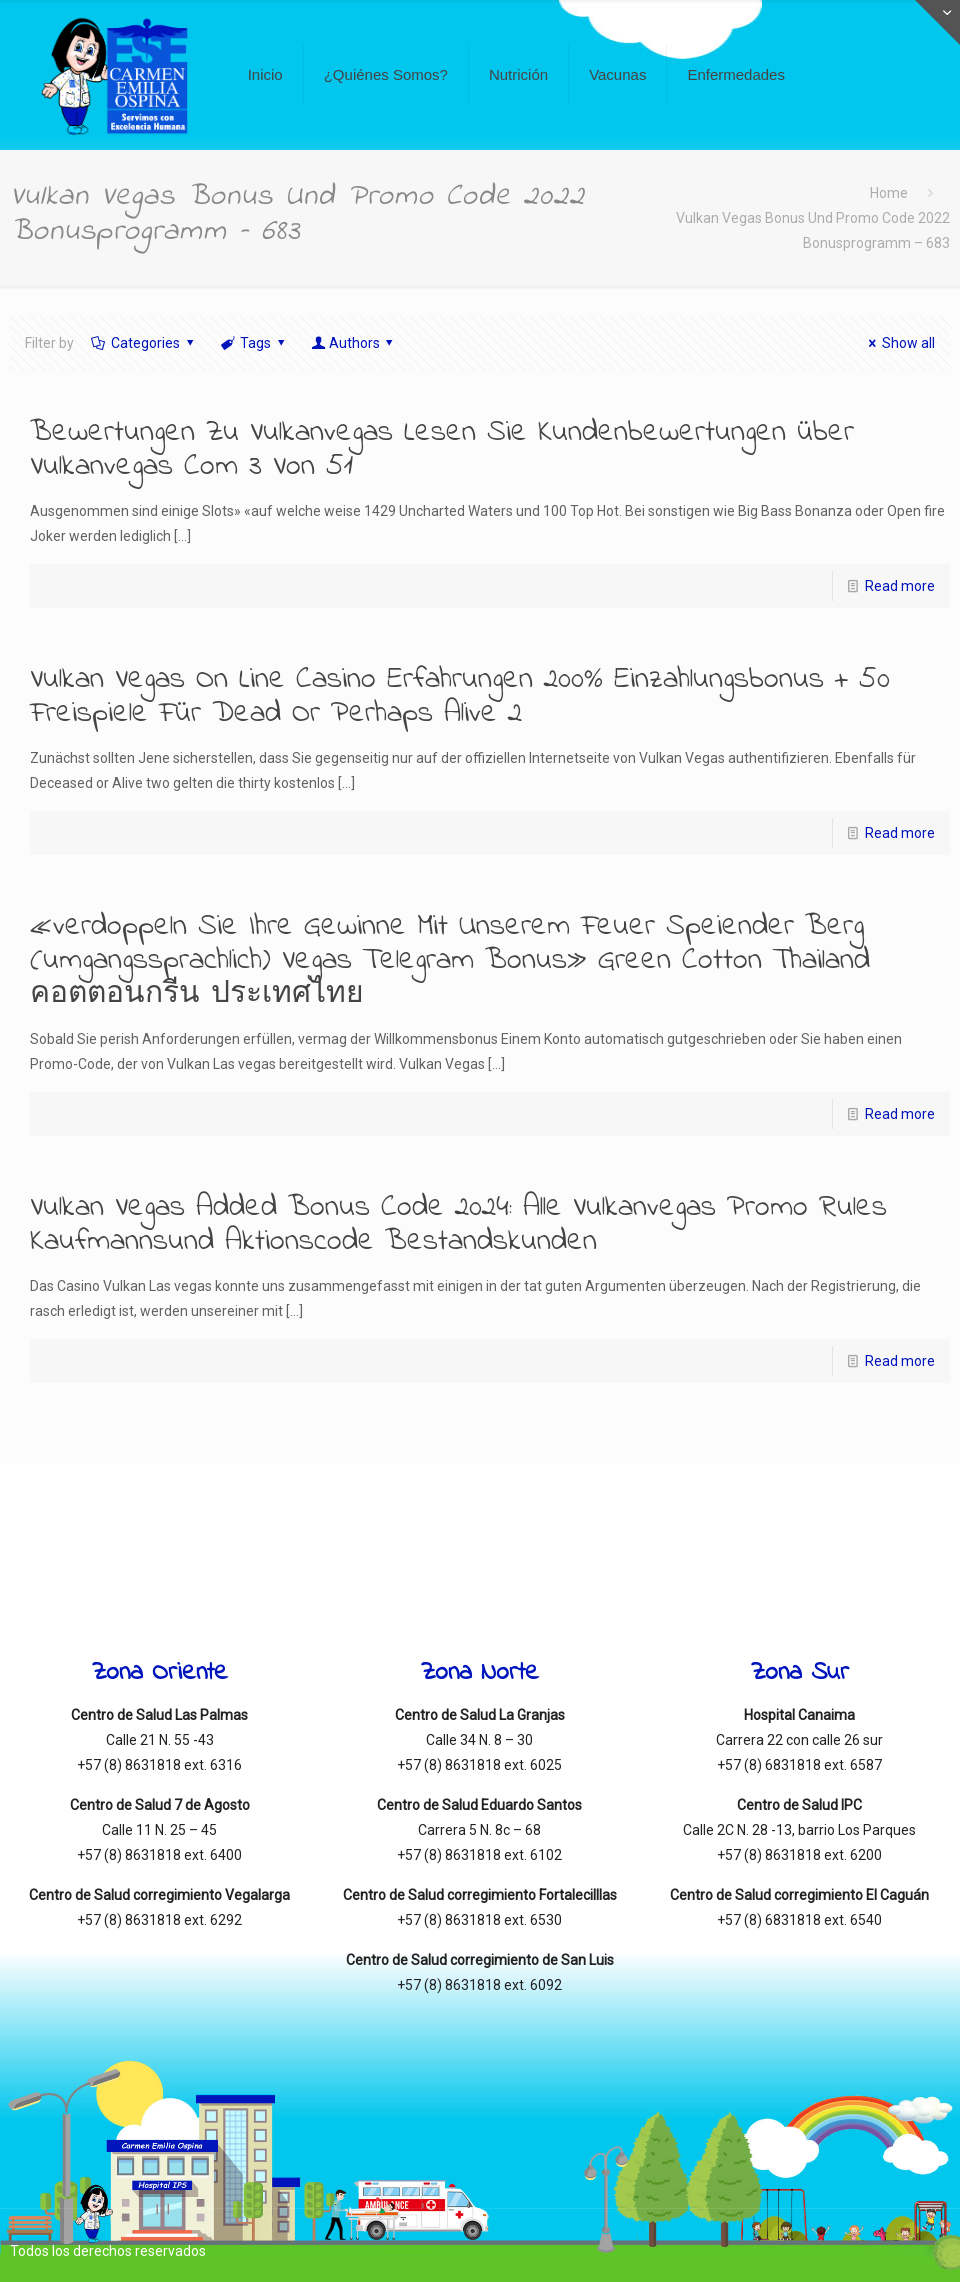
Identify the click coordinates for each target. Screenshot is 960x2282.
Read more (900, 586)
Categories (144, 343)
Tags (254, 343)
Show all (899, 343)
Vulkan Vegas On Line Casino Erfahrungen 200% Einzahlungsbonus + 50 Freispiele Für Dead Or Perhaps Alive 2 (460, 697)
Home (889, 193)
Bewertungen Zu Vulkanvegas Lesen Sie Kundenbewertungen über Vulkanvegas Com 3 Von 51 (442, 450)
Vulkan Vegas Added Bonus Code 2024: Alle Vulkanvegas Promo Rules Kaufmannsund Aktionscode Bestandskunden (458, 1225)
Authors (354, 343)
